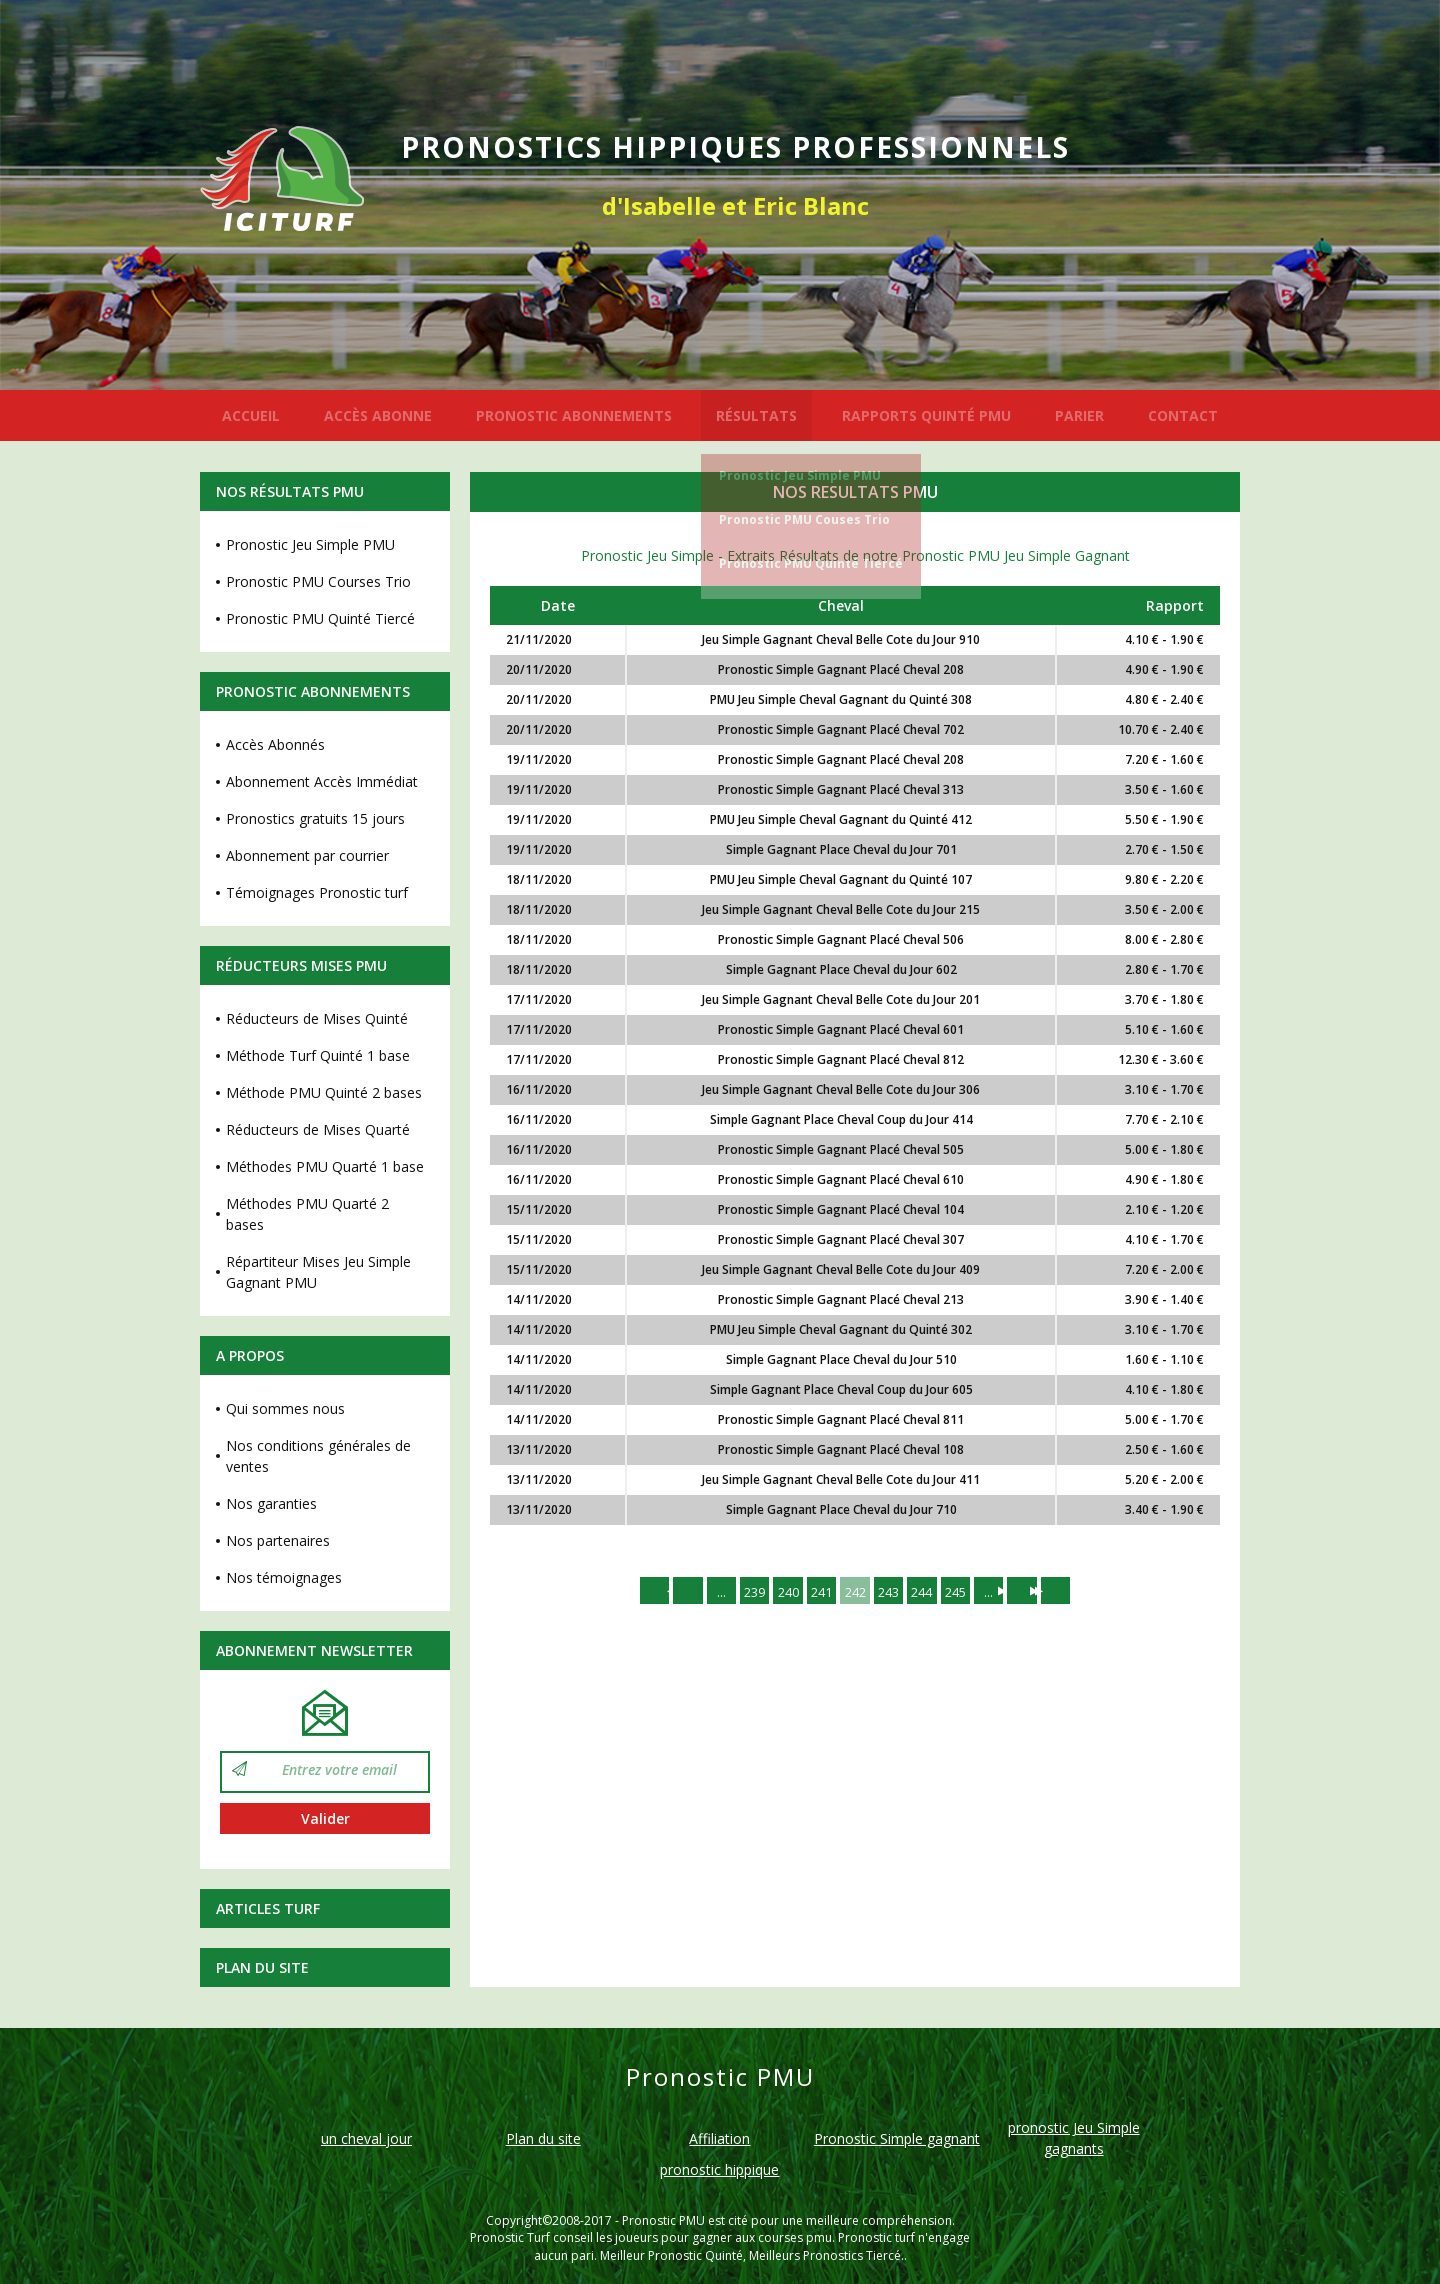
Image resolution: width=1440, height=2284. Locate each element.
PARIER (1079, 415)
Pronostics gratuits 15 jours (315, 818)
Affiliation (719, 2138)
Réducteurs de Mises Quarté (318, 1129)
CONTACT (1183, 415)
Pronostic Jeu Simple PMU (800, 475)
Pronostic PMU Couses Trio (804, 519)
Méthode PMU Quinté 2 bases (324, 1092)
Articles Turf (268, 1908)
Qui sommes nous (285, 1408)
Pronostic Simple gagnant (897, 2138)
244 (931, 1592)
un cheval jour (366, 2138)
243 (893, 1592)
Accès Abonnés (275, 744)
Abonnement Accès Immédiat (322, 781)
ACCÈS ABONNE (378, 415)
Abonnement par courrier (307, 855)
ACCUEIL (251, 415)
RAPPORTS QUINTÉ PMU (926, 415)
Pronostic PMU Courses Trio (318, 581)
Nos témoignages (284, 1577)
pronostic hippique (719, 2169)
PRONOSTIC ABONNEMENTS (574, 415)
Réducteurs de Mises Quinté (317, 1018)
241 (817, 1592)
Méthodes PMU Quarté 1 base (325, 1166)
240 (779, 1592)
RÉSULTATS (756, 415)
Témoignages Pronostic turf (317, 892)
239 (741, 1592)
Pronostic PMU (663, 2220)
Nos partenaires (278, 1540)
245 (969, 1592)
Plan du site (262, 1967)
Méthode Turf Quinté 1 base (318, 1055)
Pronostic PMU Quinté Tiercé (811, 563)
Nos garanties (271, 1503)
